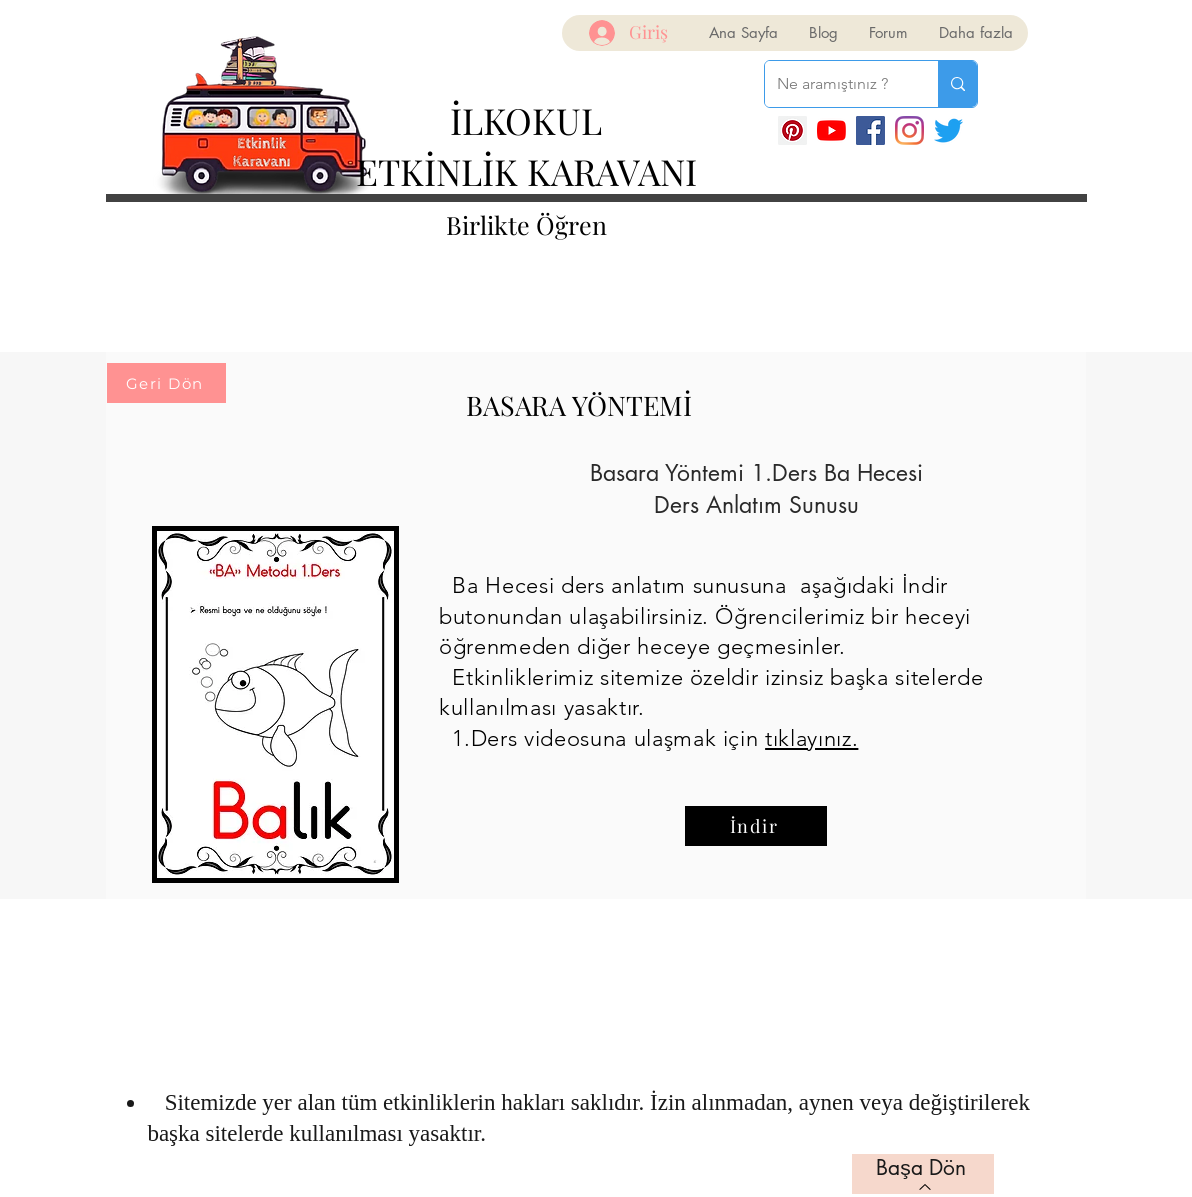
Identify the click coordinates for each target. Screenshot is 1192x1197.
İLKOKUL (526, 120)
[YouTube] (831, 130)
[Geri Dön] (166, 383)
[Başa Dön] (923, 1174)
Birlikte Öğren (526, 224)
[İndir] (756, 826)
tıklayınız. (811, 738)
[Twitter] (948, 130)
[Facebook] (870, 130)
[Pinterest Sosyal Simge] (792, 130)
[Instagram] (909, 130)
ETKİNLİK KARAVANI (526, 171)
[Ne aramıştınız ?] (836, 84)
